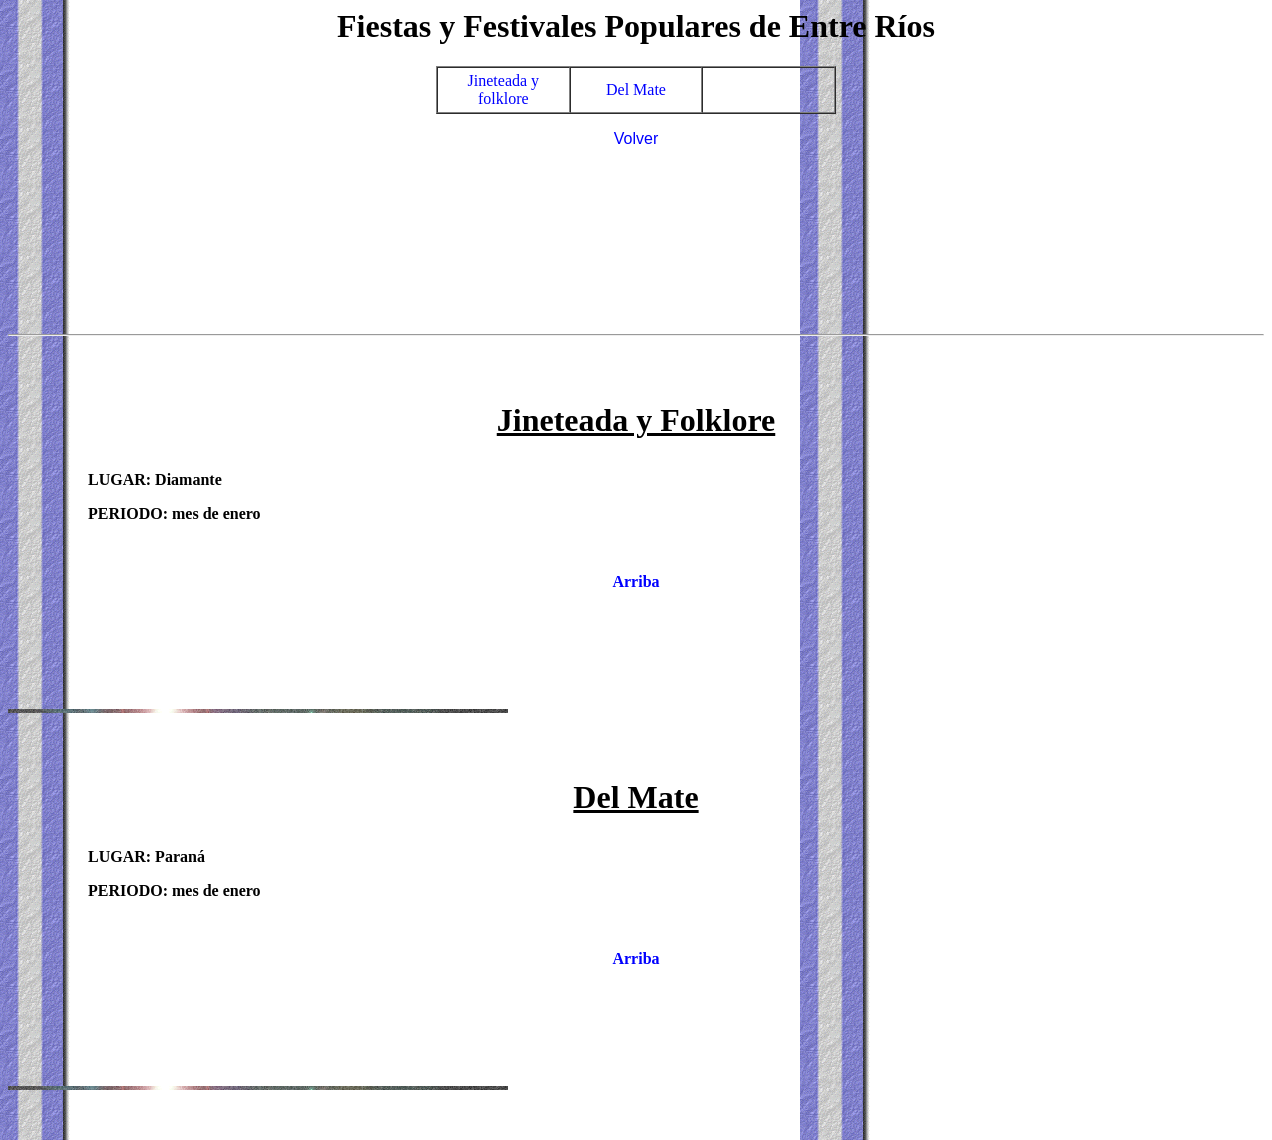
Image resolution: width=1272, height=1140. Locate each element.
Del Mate (636, 89)
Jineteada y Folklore (636, 420)
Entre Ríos (862, 26)
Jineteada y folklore (504, 89)
